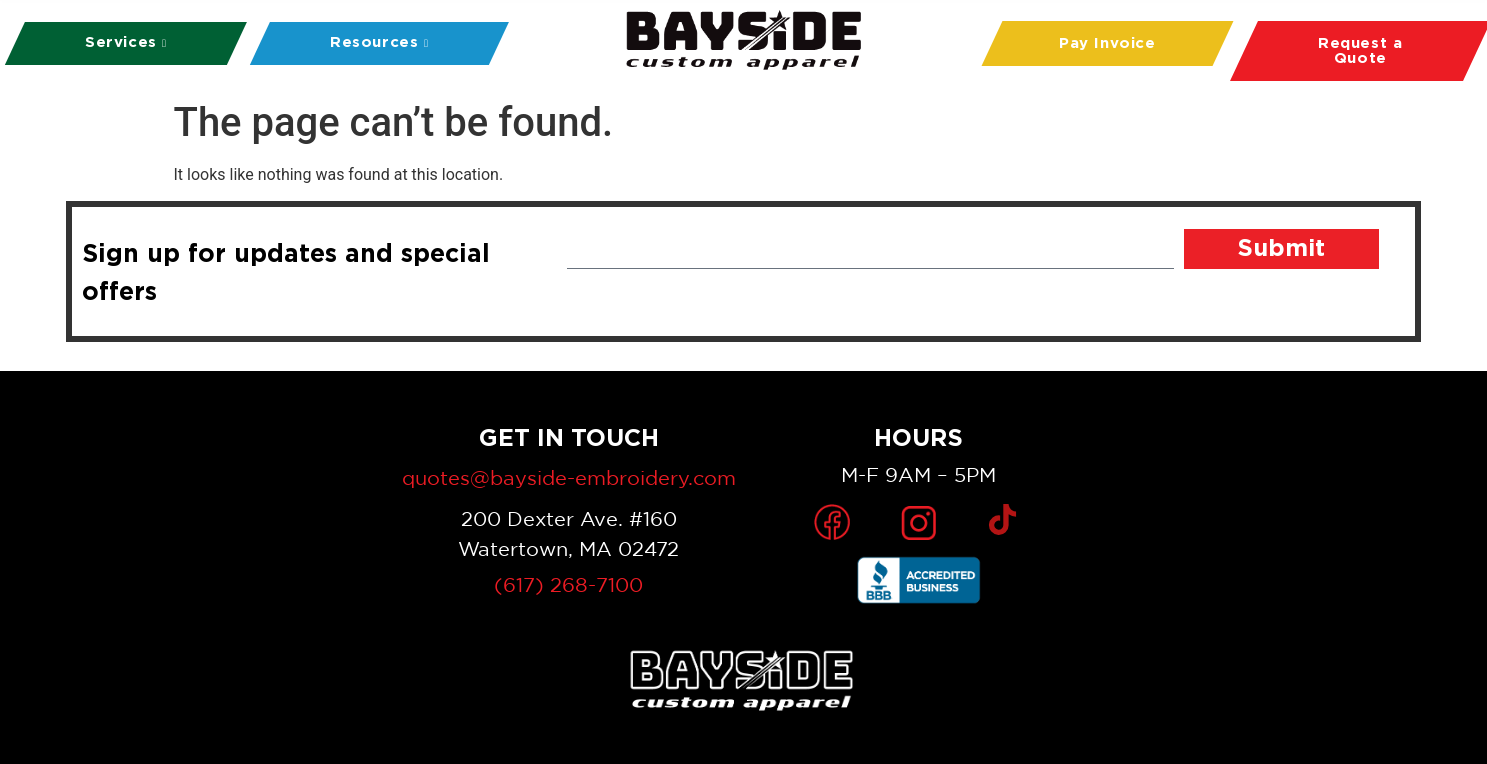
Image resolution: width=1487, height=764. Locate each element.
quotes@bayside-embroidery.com (569, 477)
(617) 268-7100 (568, 584)
